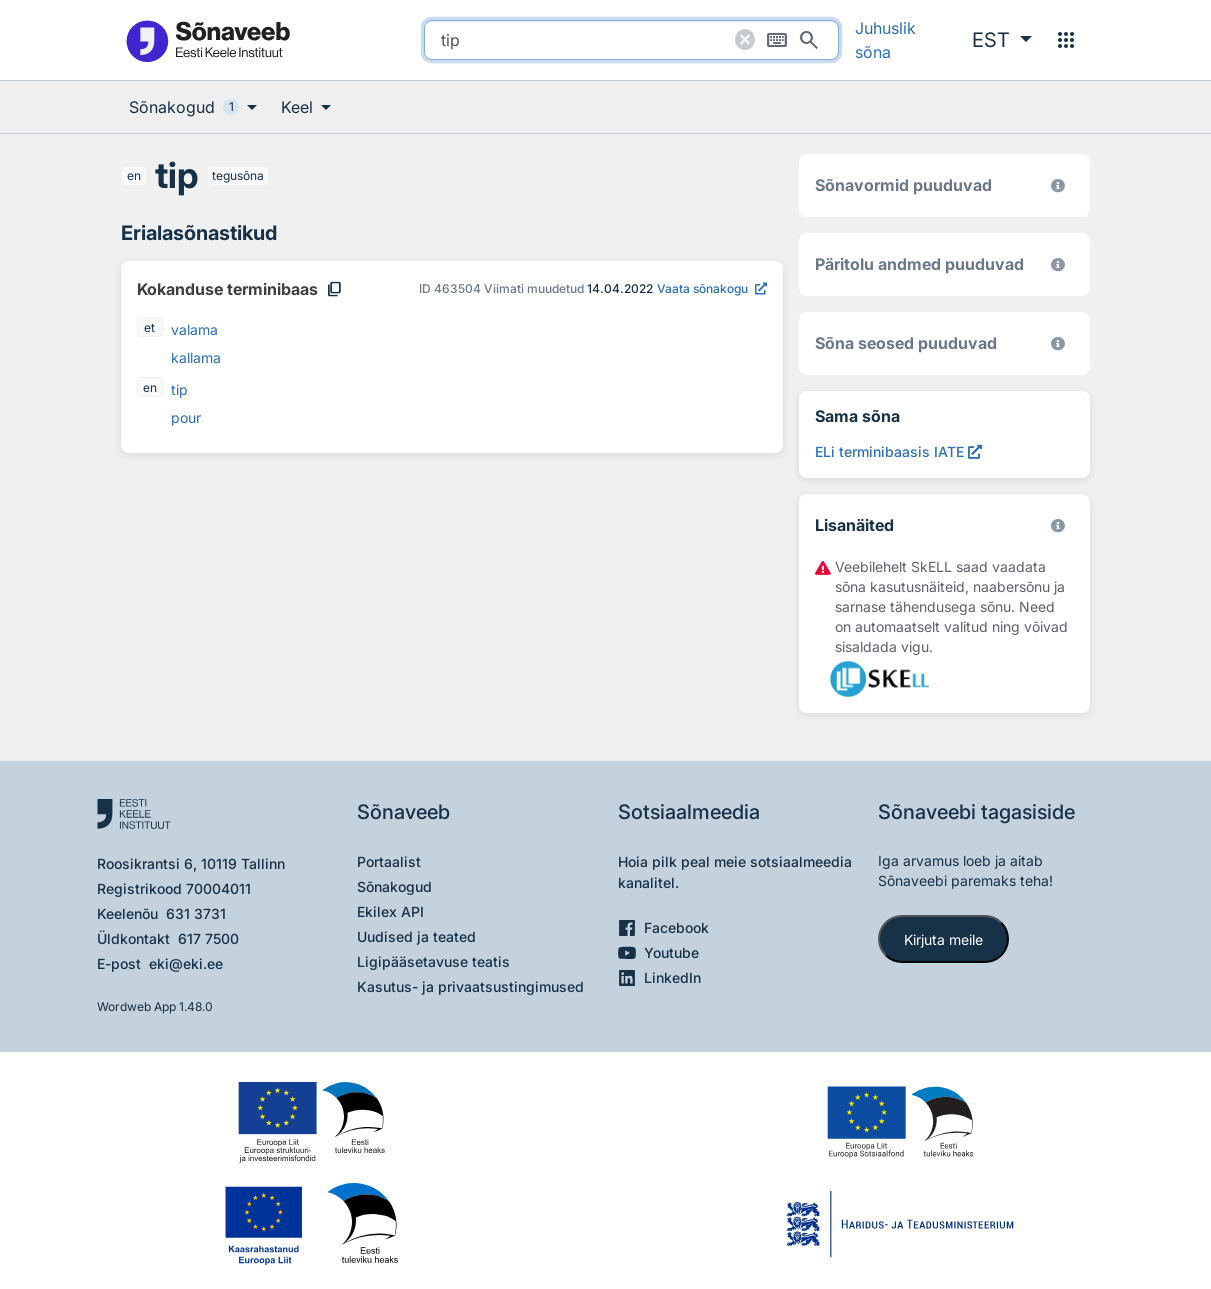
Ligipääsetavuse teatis (433, 961)
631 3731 (196, 913)
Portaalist (389, 861)
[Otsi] (809, 40)
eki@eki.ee (186, 963)
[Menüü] (1066, 40)
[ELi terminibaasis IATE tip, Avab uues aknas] (898, 451)
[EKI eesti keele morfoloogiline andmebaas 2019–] (1058, 185)
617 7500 (208, 938)
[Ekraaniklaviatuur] (777, 40)
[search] (631, 40)
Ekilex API (390, 911)
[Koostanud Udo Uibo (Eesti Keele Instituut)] (1058, 264)
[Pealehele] (207, 40)
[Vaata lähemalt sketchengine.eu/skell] (1058, 525)
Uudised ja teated (416, 936)
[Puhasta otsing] (745, 40)
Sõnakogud (394, 886)
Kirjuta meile (943, 939)
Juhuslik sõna (885, 40)
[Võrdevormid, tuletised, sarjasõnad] (1058, 343)
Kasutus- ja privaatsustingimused (470, 986)
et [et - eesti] (150, 327)
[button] (1002, 40)
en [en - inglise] (134, 175)
